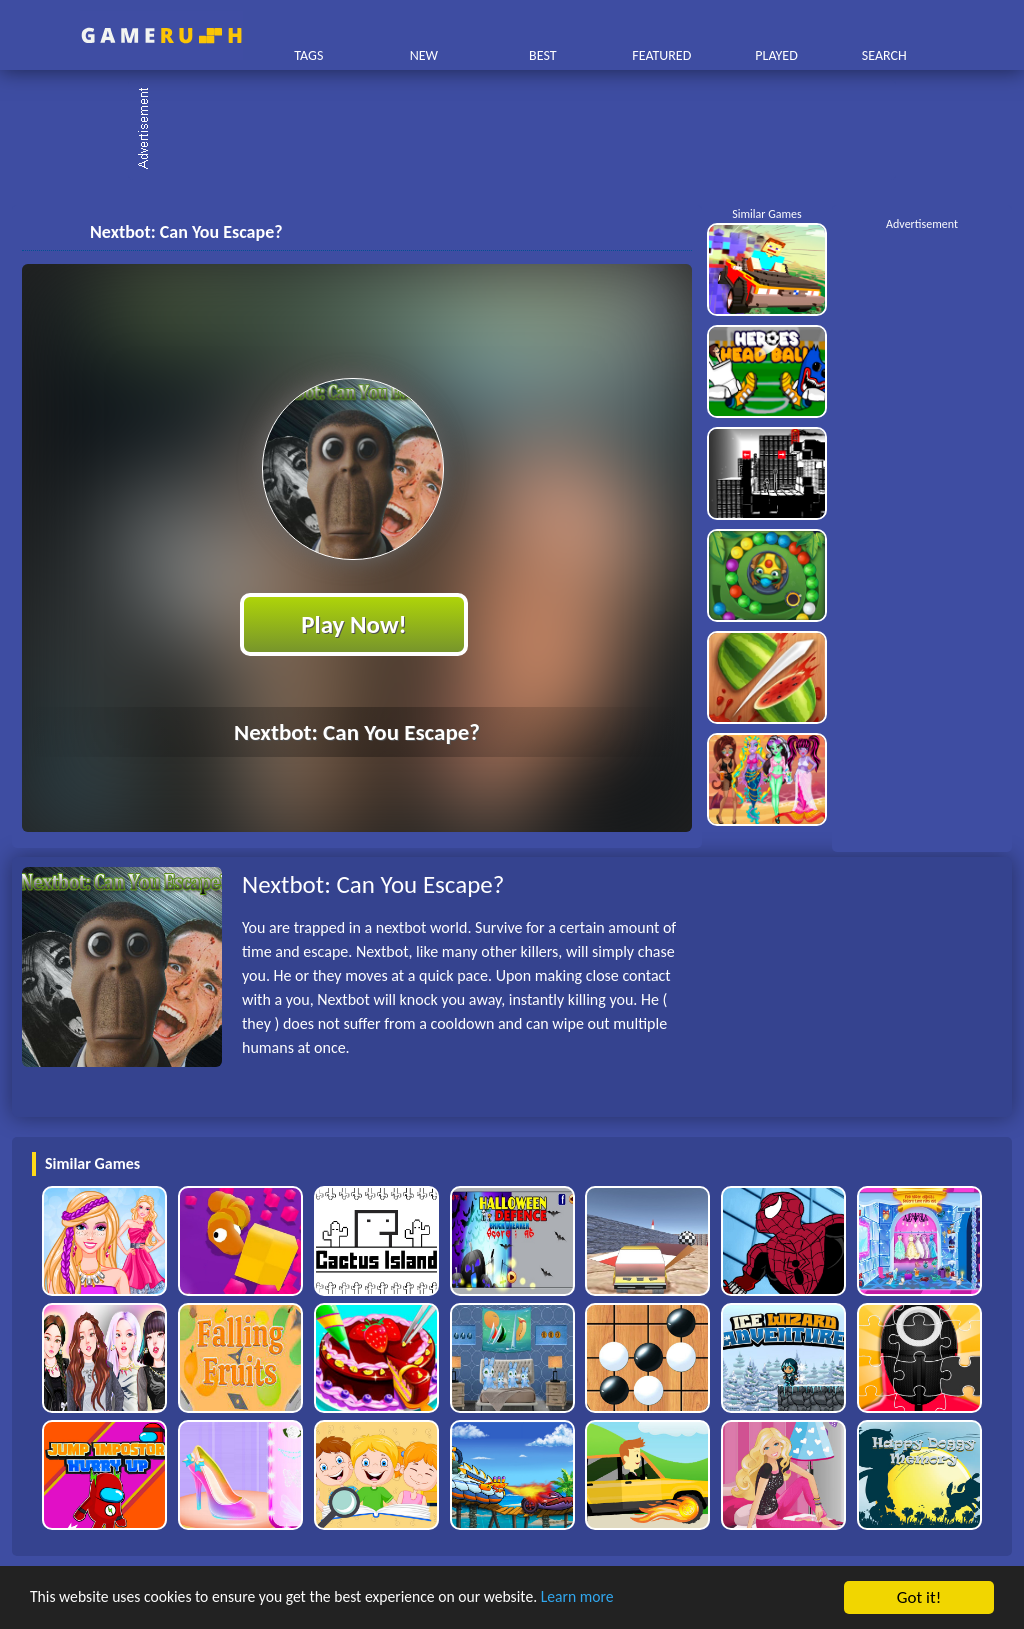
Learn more (624, 1598)
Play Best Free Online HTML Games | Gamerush (161, 35)
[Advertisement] (522, 130)
